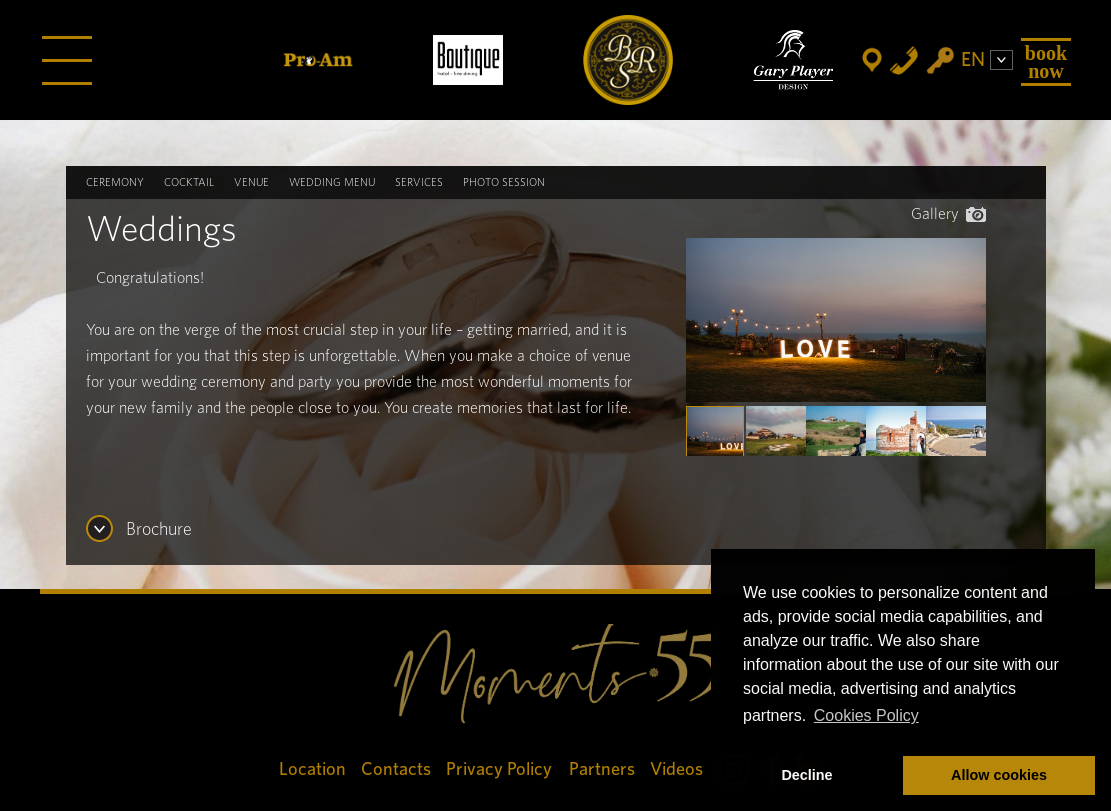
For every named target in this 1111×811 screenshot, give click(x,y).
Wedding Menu (332, 182)
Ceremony (115, 182)
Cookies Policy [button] (866, 715)
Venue (251, 182)
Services (419, 182)
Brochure (159, 530)
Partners (602, 769)
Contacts (396, 769)
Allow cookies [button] (999, 775)
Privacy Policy (500, 769)
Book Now (1046, 62)
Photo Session (504, 182)
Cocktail (189, 182)
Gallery (948, 214)
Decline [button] (806, 775)
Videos (676, 769)
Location (312, 769)
